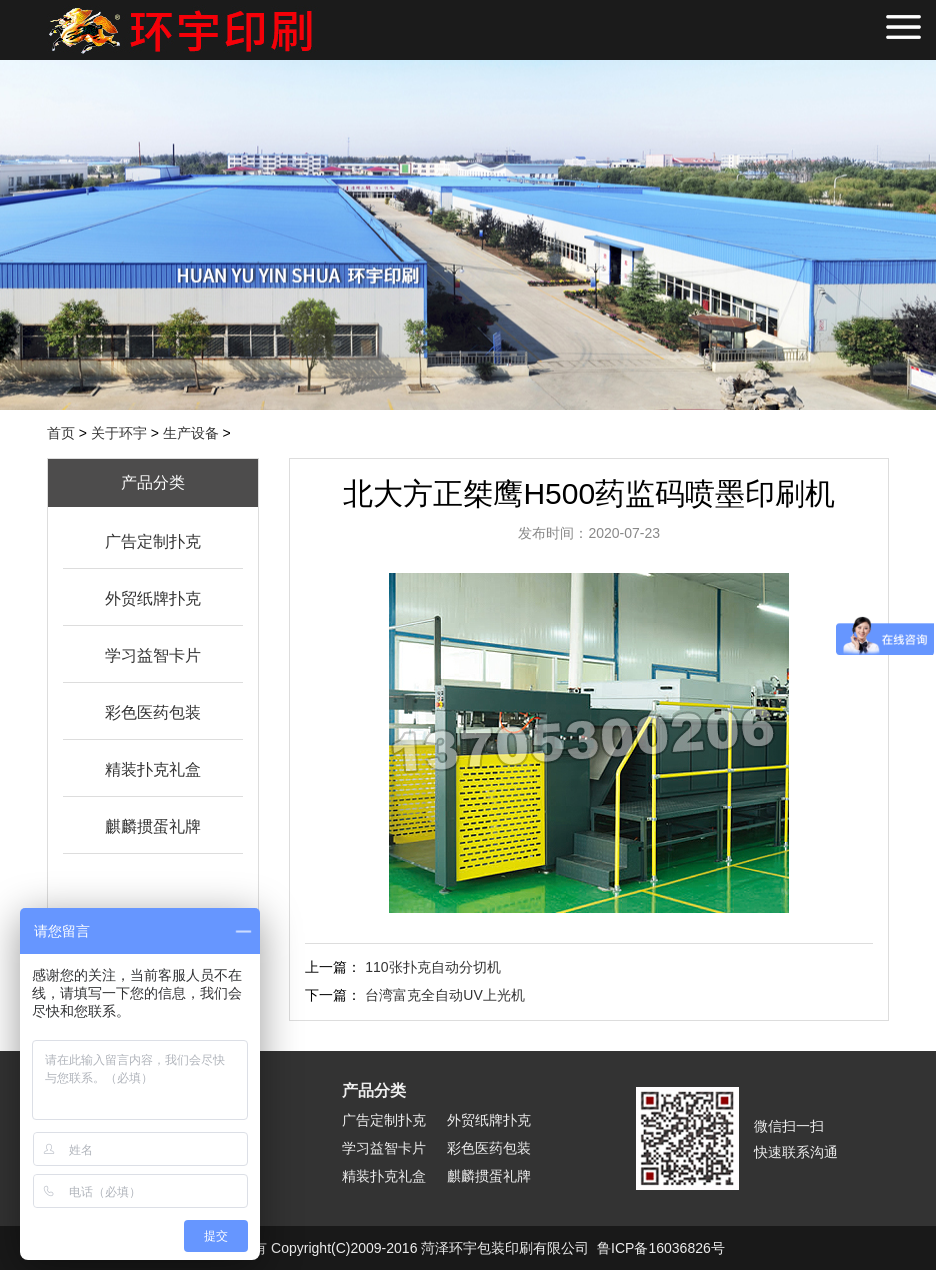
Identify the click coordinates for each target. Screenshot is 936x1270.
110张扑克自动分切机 (432, 967)
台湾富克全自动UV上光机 (444, 995)
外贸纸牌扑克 (153, 598)
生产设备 (191, 433)
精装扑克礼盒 (153, 769)
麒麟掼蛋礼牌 (153, 826)
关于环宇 (119, 433)
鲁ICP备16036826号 (661, 1248)
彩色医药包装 (153, 712)
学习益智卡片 (153, 655)
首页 (61, 433)
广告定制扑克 (153, 541)
